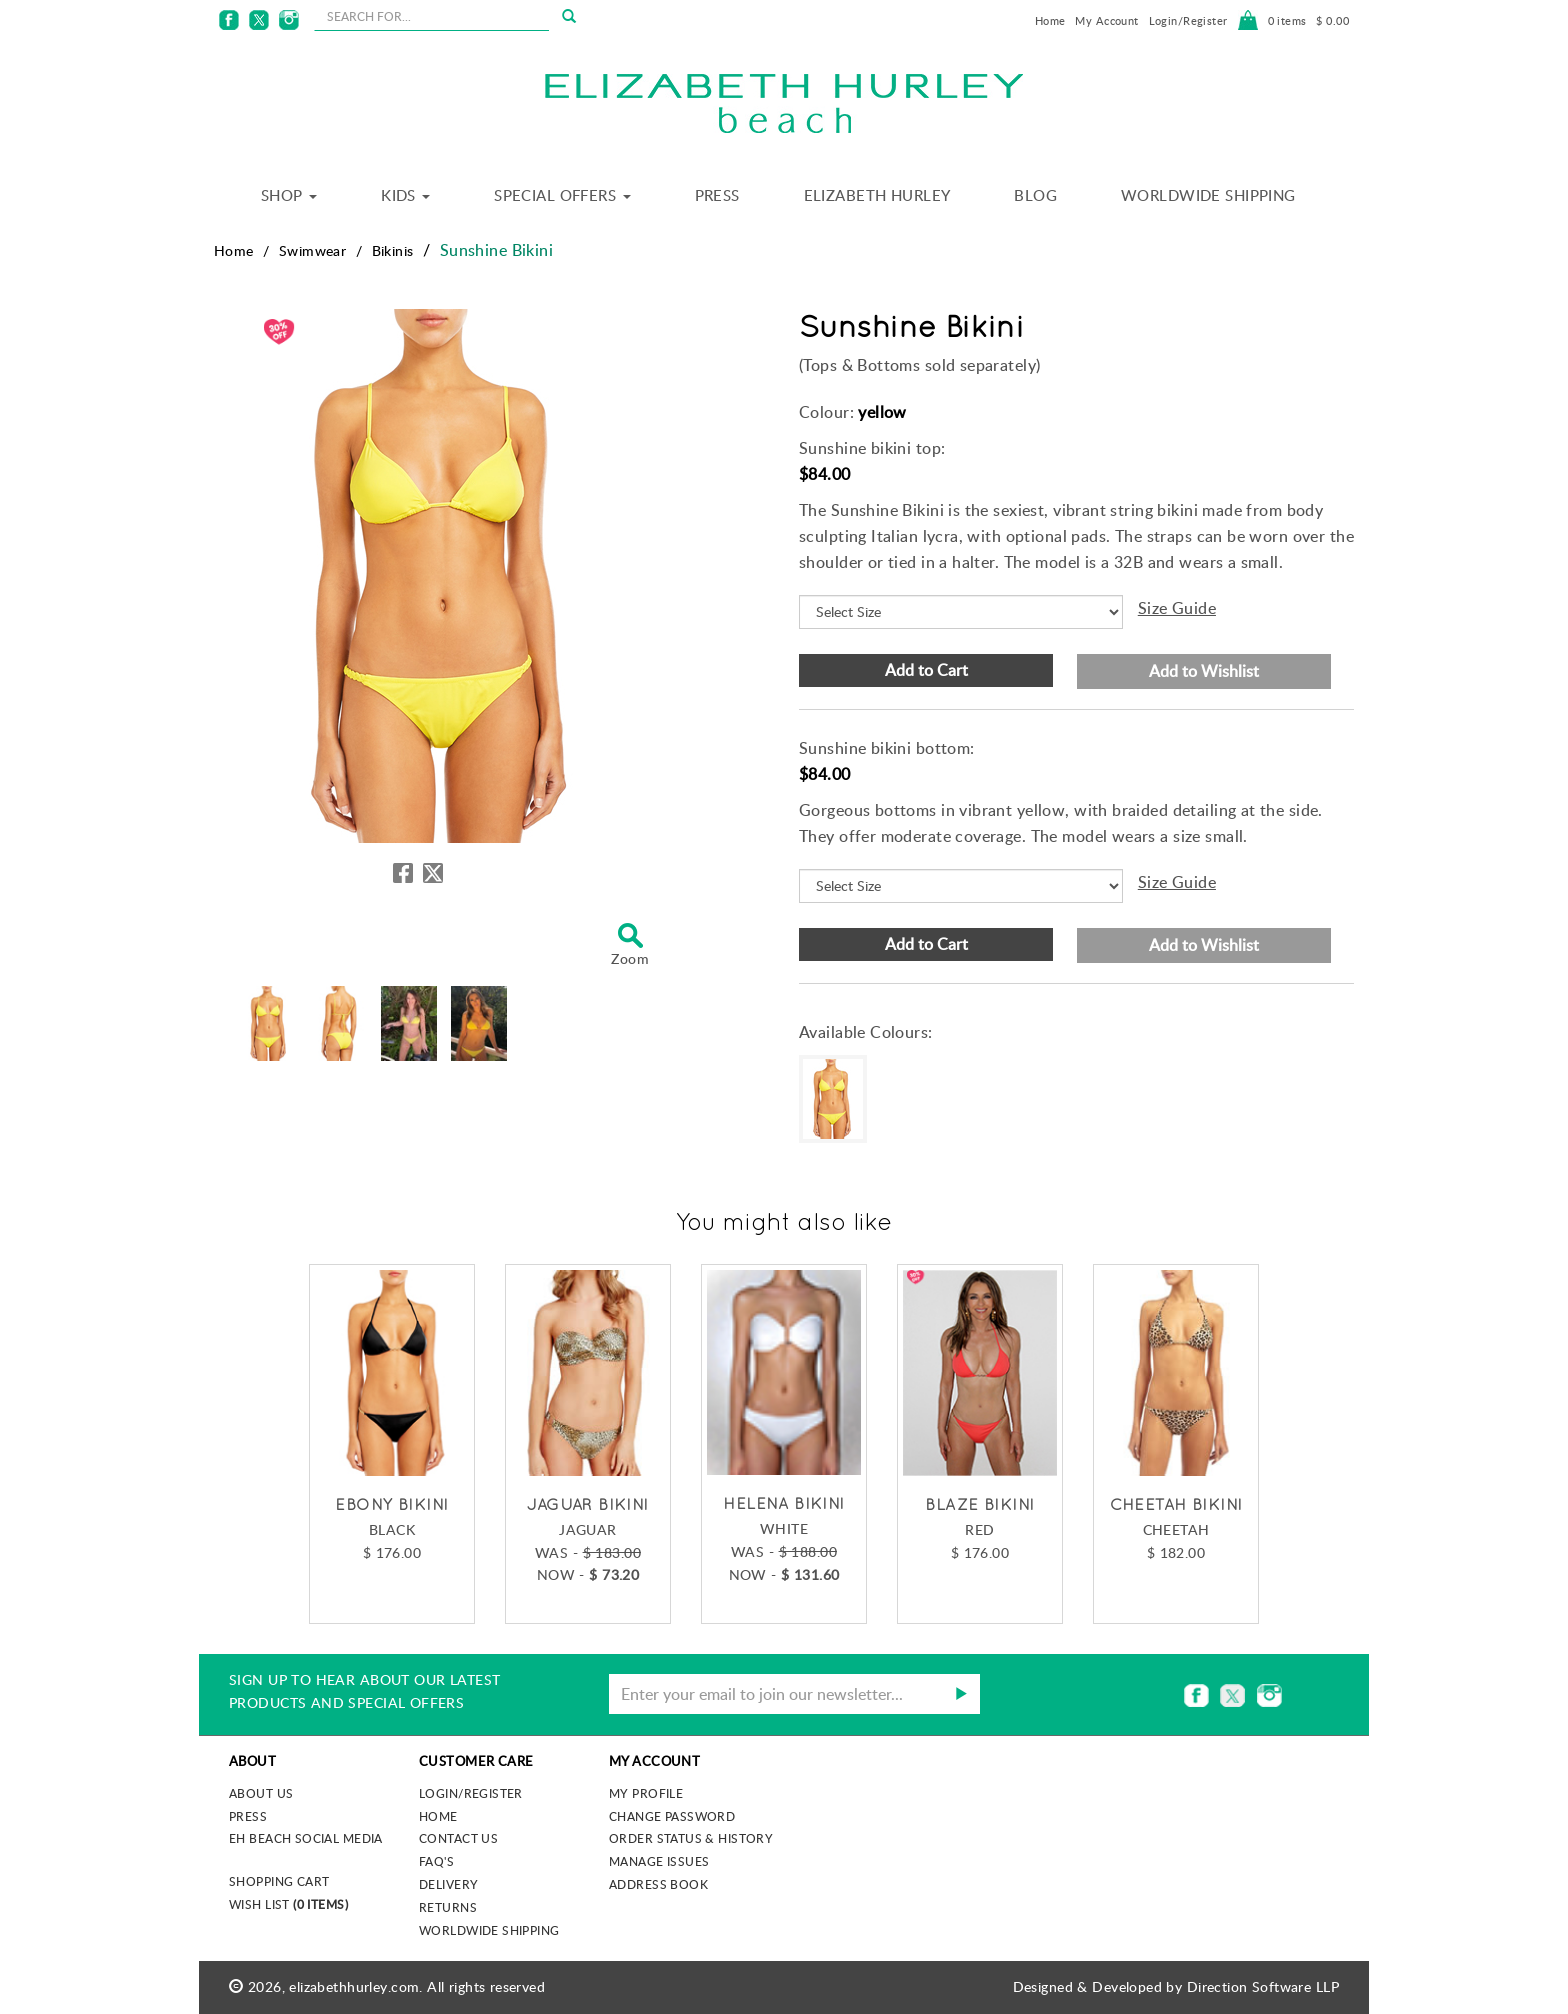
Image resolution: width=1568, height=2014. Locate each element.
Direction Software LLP (1263, 1986)
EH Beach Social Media (306, 1838)
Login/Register (1188, 20)
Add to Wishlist (1204, 671)
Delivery (448, 1884)
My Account (1106, 20)
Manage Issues (659, 1861)
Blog (1035, 195)
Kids (405, 195)
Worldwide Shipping (1208, 195)
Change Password (672, 1816)
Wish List (288, 1904)
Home (1050, 20)
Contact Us (458, 1838)
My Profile (646, 1793)
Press (717, 195)
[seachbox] (431, 16)
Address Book (658, 1884)
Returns (448, 1907)
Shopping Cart (279, 1881)
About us (261, 1793)
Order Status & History (691, 1838)
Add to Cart (926, 670)
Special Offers (562, 195)
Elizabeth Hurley (877, 195)
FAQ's (436, 1861)
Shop (289, 195)
